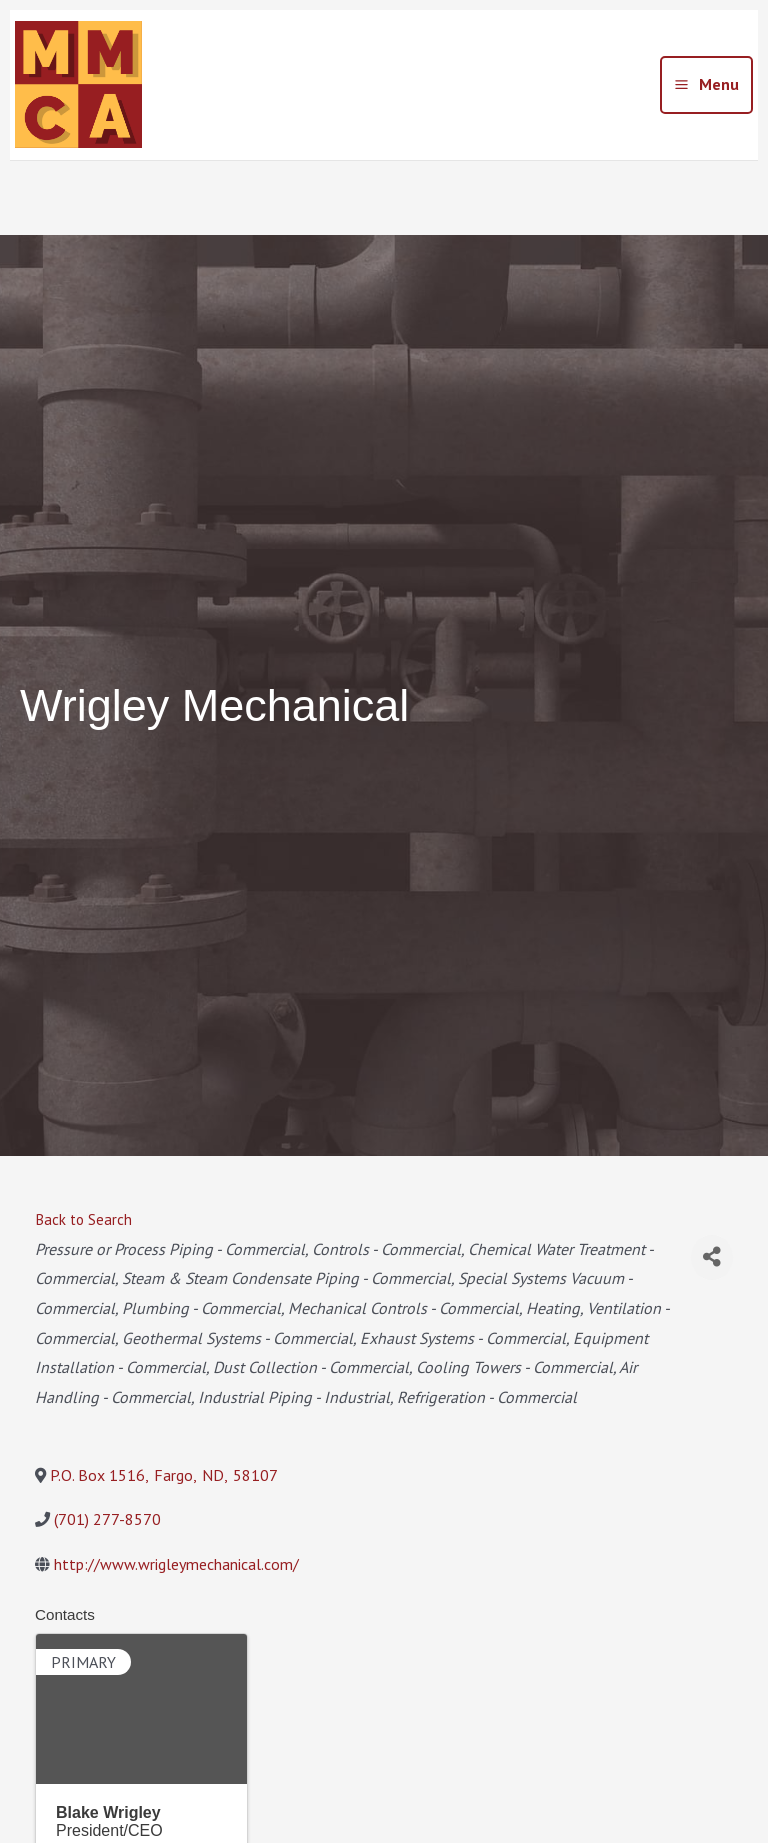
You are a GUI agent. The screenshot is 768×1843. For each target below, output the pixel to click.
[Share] (712, 1257)
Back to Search (83, 1219)
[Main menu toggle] (706, 85)
